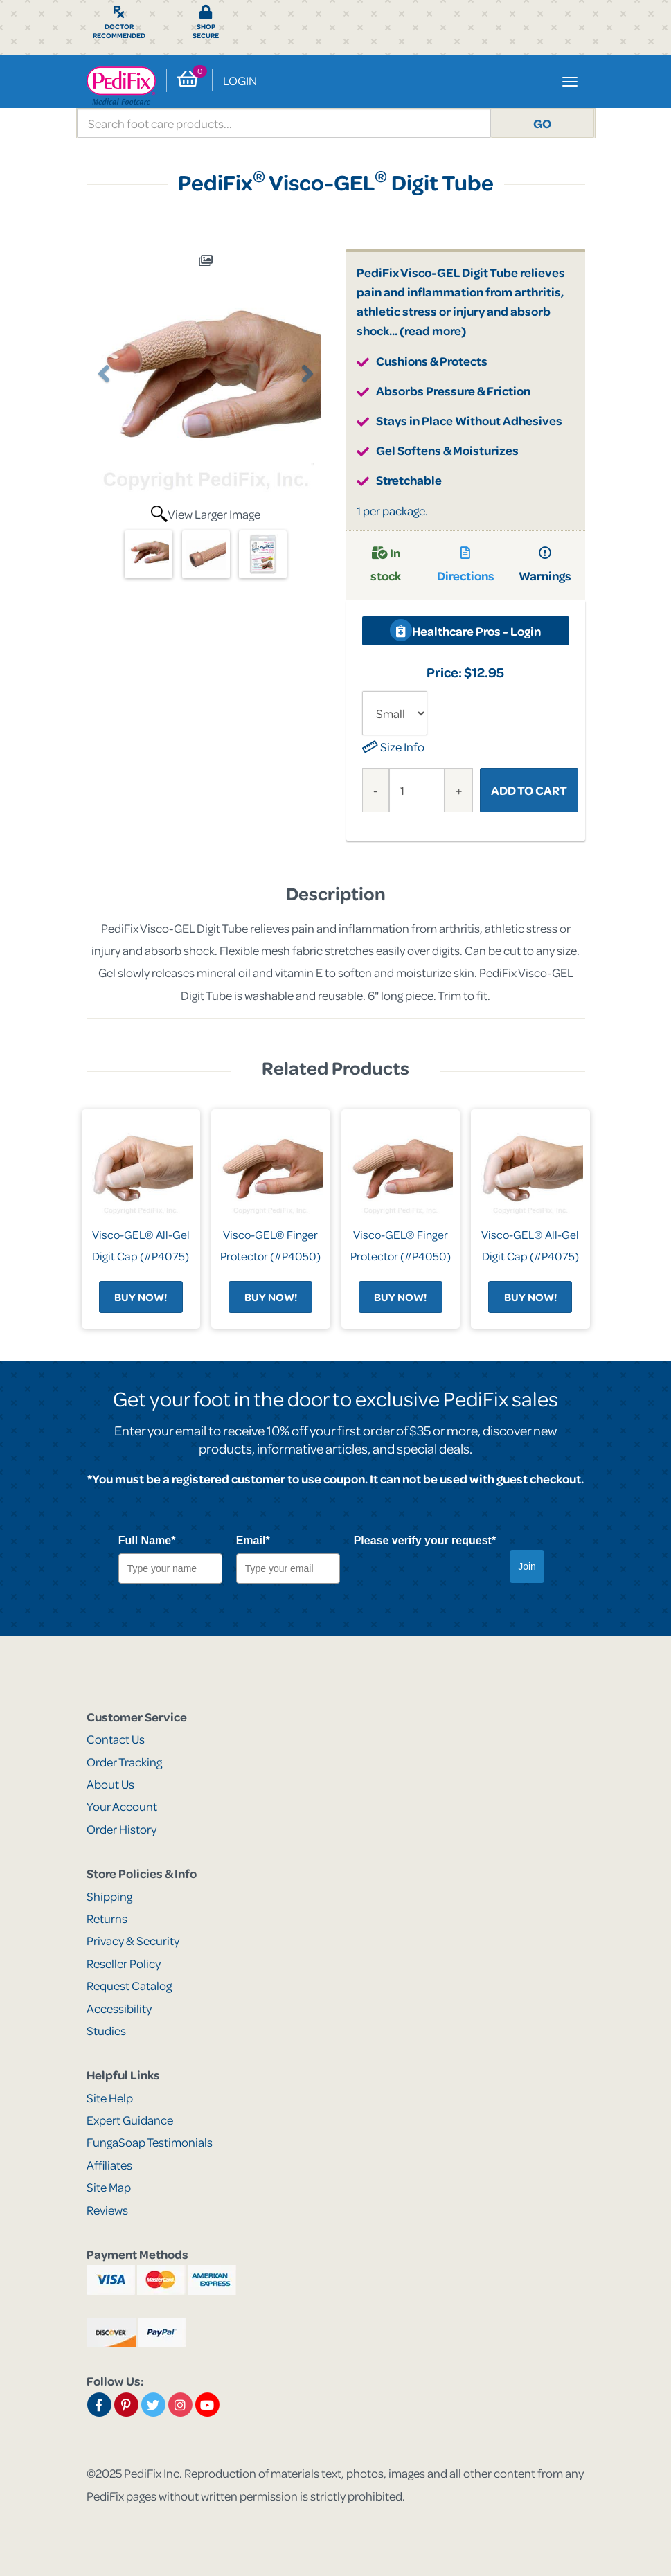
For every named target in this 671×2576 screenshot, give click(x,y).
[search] (284, 123)
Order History (121, 1828)
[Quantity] (417, 790)
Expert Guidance (130, 2119)
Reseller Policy (124, 1963)
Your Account (122, 1806)
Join (527, 1566)
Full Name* (147, 1540)
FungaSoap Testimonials (150, 2141)
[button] (105, 442)
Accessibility (119, 2008)
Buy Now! (140, 1297)
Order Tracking (124, 1761)
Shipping (109, 1896)
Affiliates (109, 2164)
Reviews (107, 2209)
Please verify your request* (425, 1540)
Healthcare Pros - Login (465, 630)
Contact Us (116, 1738)
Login (240, 80)
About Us (110, 1783)
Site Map (109, 2186)
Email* (253, 1540)
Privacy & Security (133, 1940)
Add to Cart (529, 790)
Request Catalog (129, 1985)
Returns (107, 1918)
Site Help (110, 2097)
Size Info (393, 746)
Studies (106, 2030)
